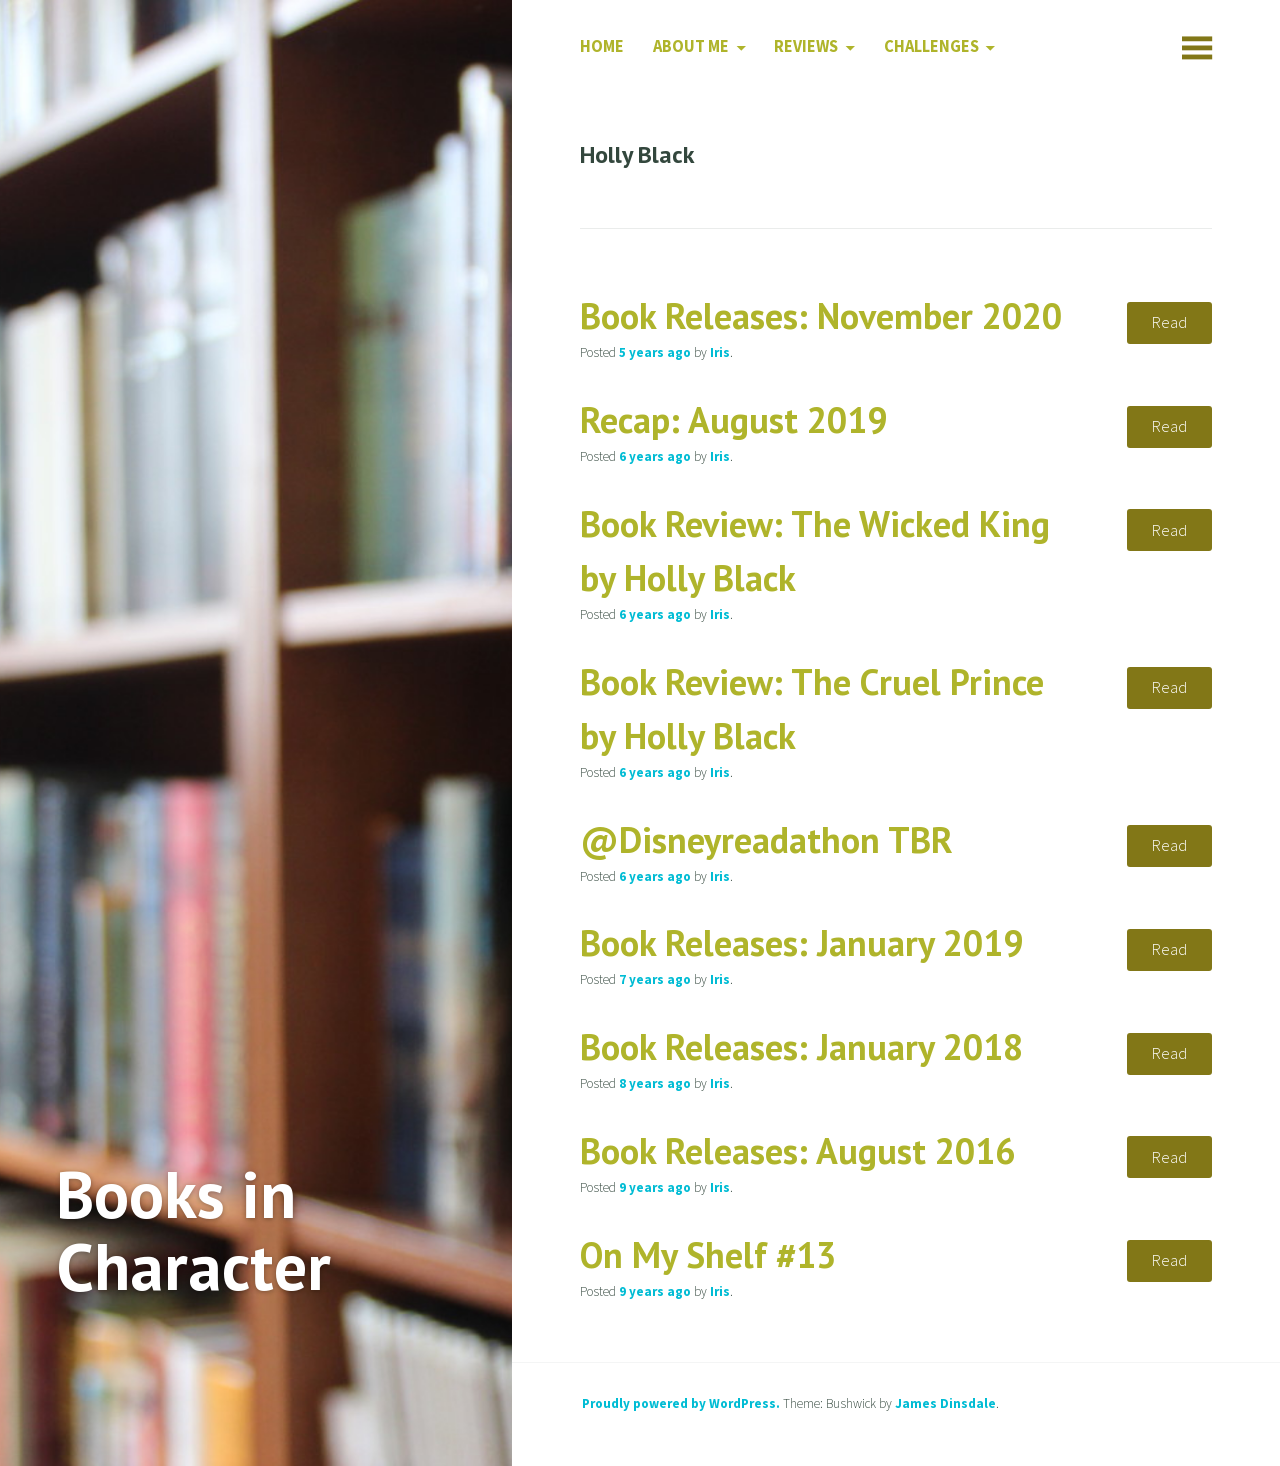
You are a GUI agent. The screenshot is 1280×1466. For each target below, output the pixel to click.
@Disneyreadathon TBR (766, 839)
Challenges (931, 46)
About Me (691, 46)
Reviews (806, 46)
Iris (720, 352)
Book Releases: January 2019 (801, 942)
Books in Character (193, 1230)
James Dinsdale (945, 1403)
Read (1169, 322)
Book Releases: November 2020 (821, 315)
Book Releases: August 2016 (797, 1150)
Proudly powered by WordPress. (681, 1403)
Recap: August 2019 (733, 419)
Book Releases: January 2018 (801, 1046)
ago (655, 352)
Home (602, 46)
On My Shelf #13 (708, 1254)
